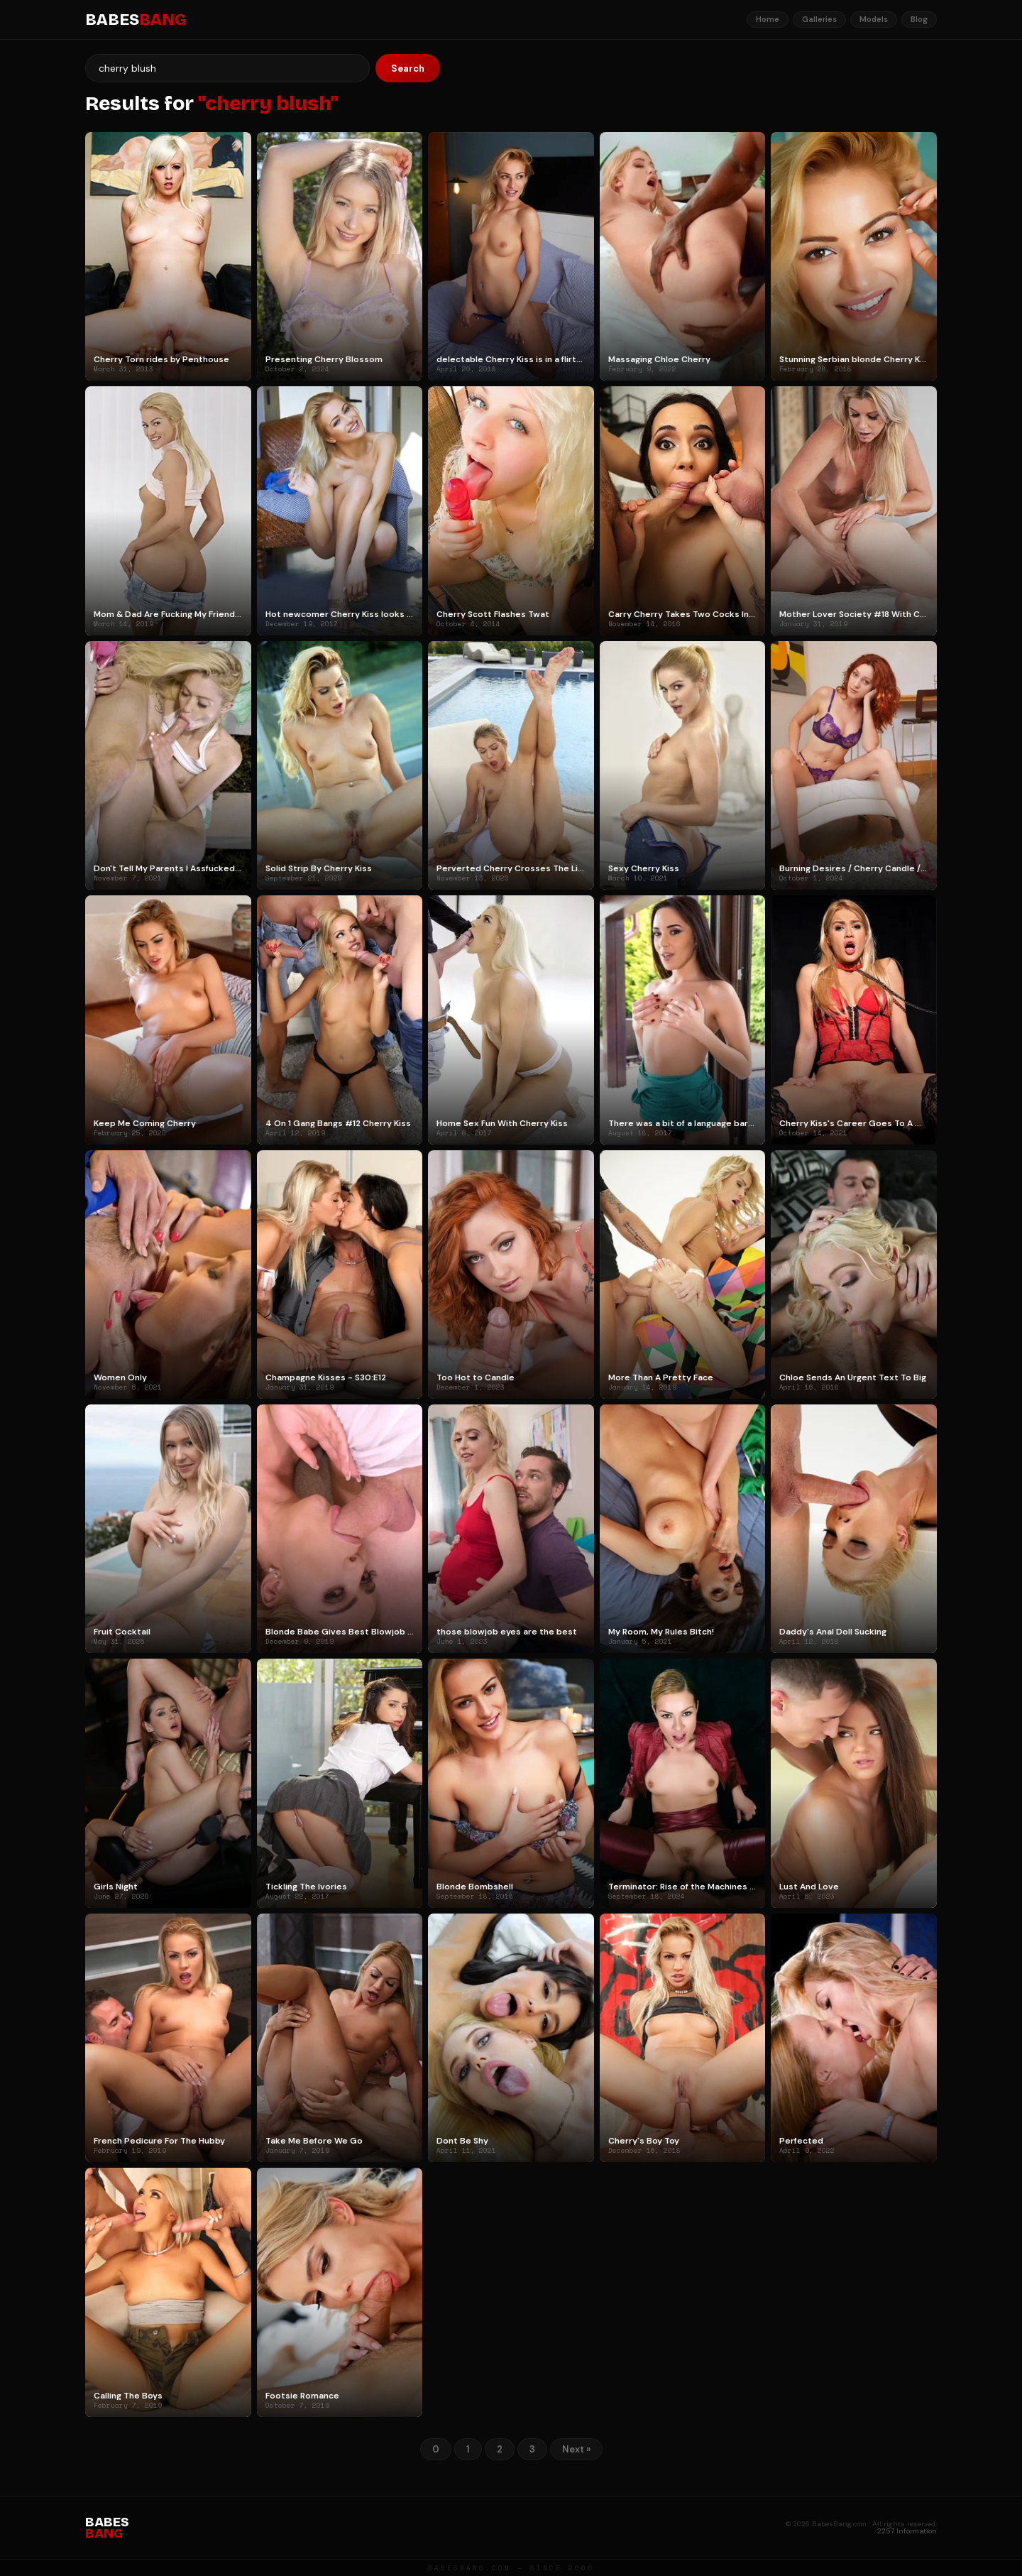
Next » (576, 2449)
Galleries (819, 19)
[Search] (227, 68)
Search (407, 68)
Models (873, 19)
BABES (135, 20)
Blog (919, 19)
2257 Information (907, 2531)
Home (767, 19)
